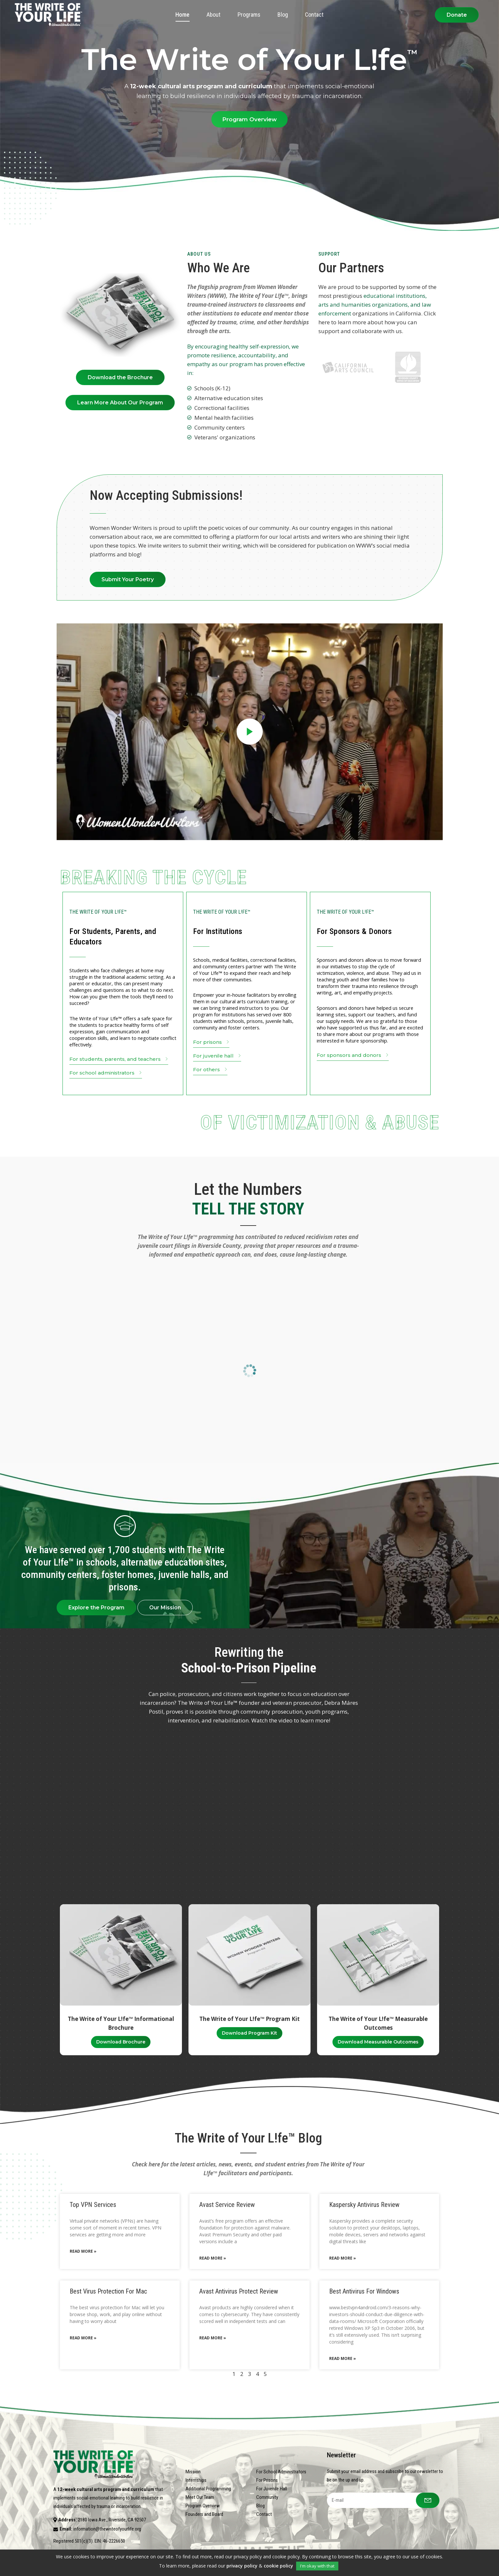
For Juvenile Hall (271, 2489)
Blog (260, 2506)
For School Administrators (281, 2472)
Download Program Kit (249, 2033)
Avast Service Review (227, 2205)
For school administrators (106, 1073)
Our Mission (165, 1607)
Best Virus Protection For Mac (108, 2291)
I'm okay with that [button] (317, 2566)
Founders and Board (204, 2514)
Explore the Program (96, 1607)
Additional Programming (208, 2489)
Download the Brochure (120, 377)
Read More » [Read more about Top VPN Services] (83, 2251)
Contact (264, 2514)
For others (210, 1070)
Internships (196, 2480)
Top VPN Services (93, 2205)
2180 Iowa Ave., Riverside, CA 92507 (112, 2520)
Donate (457, 15)
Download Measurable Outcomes (378, 2042)
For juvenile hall (217, 1056)
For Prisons (267, 2480)
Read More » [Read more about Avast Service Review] (212, 2258)
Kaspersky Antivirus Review (364, 2205)
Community (267, 2497)
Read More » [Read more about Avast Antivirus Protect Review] (212, 2338)
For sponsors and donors (353, 1055)
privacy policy (242, 2566)
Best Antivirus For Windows (364, 2291)
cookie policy (278, 2566)
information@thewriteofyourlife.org (107, 2529)
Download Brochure (120, 2042)
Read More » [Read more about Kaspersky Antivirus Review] (342, 2258)
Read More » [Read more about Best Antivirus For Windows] (342, 2358)
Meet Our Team (200, 2497)
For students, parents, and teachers (119, 1059)
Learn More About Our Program (120, 402)
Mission (193, 2472)
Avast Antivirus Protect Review (238, 2291)
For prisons (211, 1042)
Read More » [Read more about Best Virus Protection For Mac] (83, 2338)
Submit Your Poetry (127, 579)
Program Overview (249, 119)
